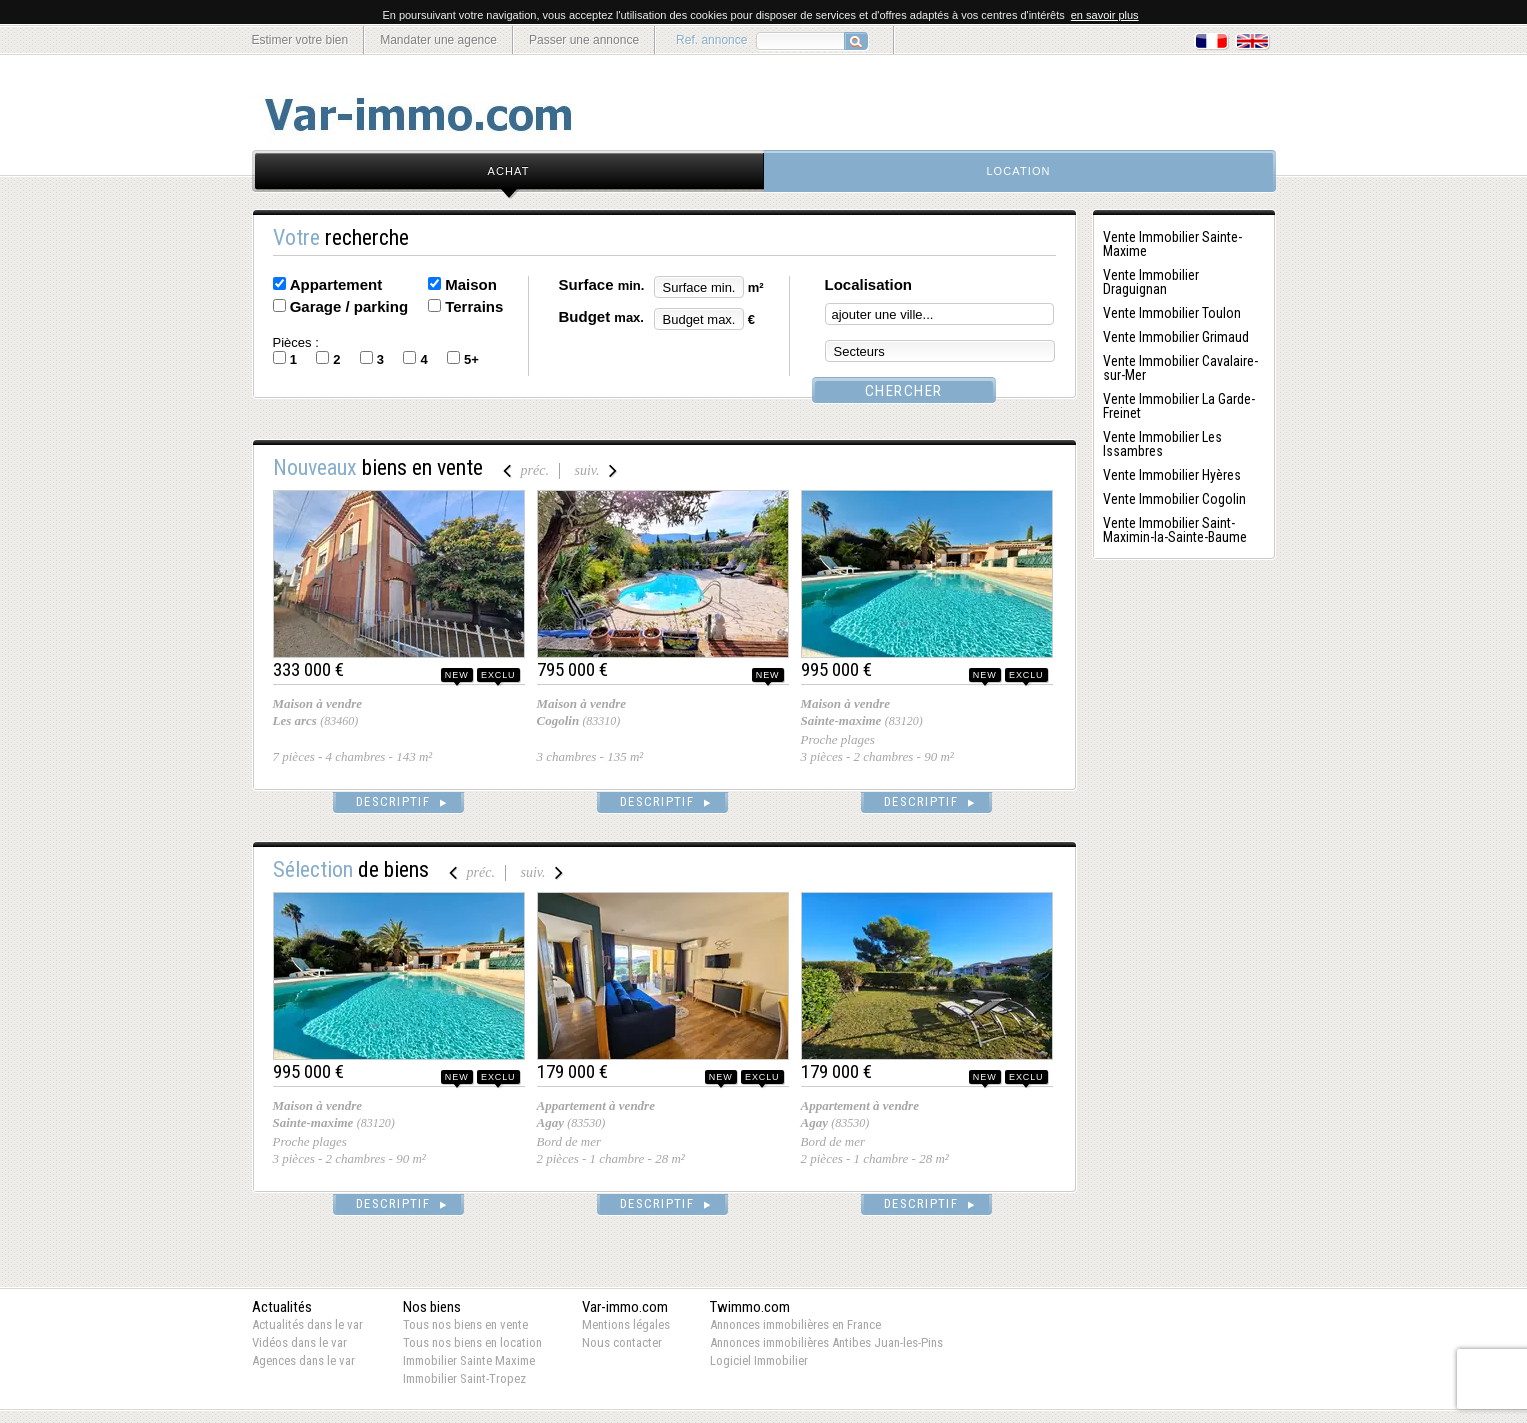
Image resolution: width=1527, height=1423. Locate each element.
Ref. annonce (711, 40)
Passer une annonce (584, 40)
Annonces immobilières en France (795, 1324)
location (1018, 171)
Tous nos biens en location (472, 1342)
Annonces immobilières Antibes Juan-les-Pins (826, 1342)
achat (509, 171)
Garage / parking (349, 306)
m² (756, 287)
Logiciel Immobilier (759, 1360)
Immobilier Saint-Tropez (464, 1378)
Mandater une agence (438, 40)
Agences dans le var (303, 1360)
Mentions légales (626, 1324)
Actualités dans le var (307, 1324)
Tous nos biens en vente (465, 1324)
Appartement (336, 284)
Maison (471, 284)
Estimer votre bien (300, 40)
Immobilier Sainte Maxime (469, 1360)
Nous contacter (622, 1342)
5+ (471, 359)
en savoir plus (1105, 15)
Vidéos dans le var (299, 1342)
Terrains (474, 306)
